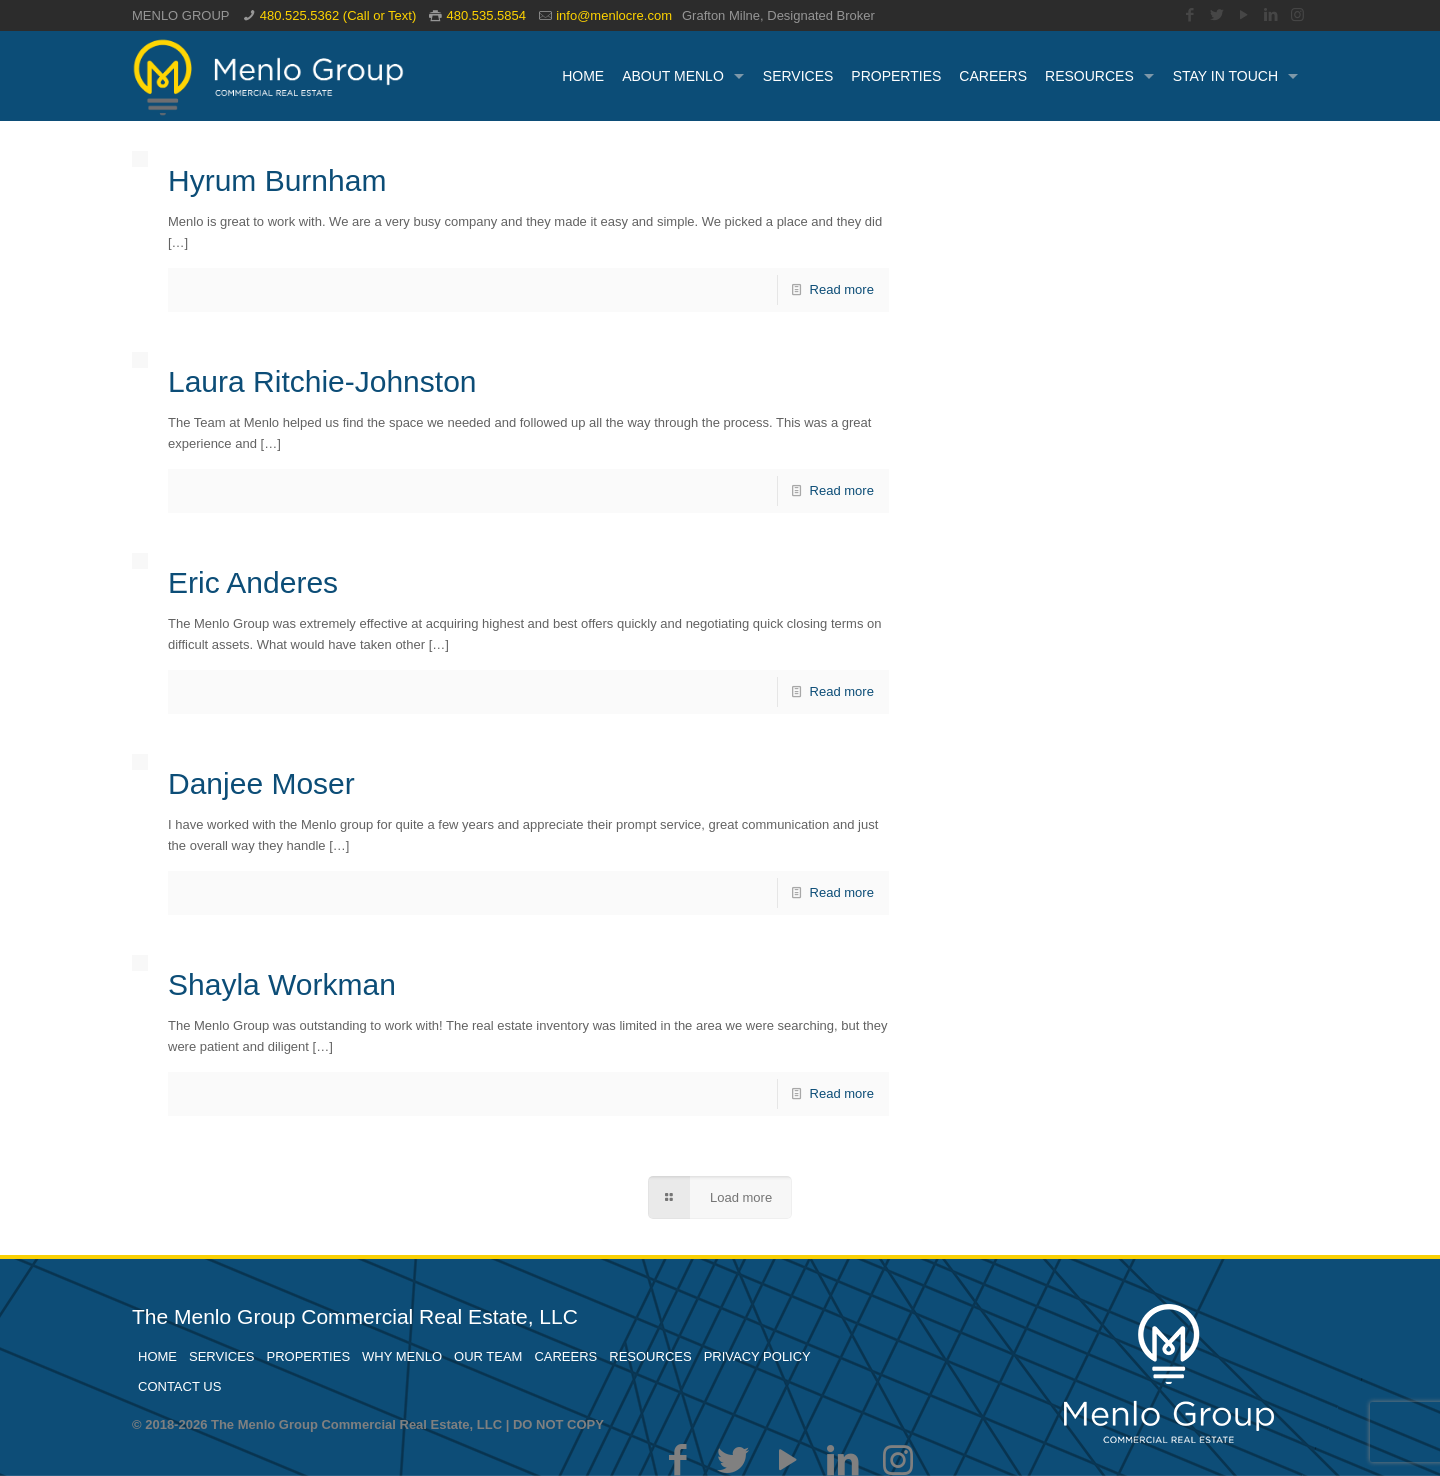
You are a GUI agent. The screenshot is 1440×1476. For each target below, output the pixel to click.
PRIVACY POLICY (757, 1356)
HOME (157, 1356)
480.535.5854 (486, 15)
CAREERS (565, 1356)
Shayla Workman (282, 984)
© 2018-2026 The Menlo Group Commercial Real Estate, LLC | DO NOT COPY (368, 1424)
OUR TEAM (488, 1356)
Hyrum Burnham (277, 180)
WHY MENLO (402, 1356)
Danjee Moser (261, 783)
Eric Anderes (253, 582)
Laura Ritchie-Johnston (322, 381)
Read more (842, 289)
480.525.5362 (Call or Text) (338, 15)
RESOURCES (650, 1356)
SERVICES (222, 1356)
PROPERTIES (309, 1356)
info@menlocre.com (614, 15)
